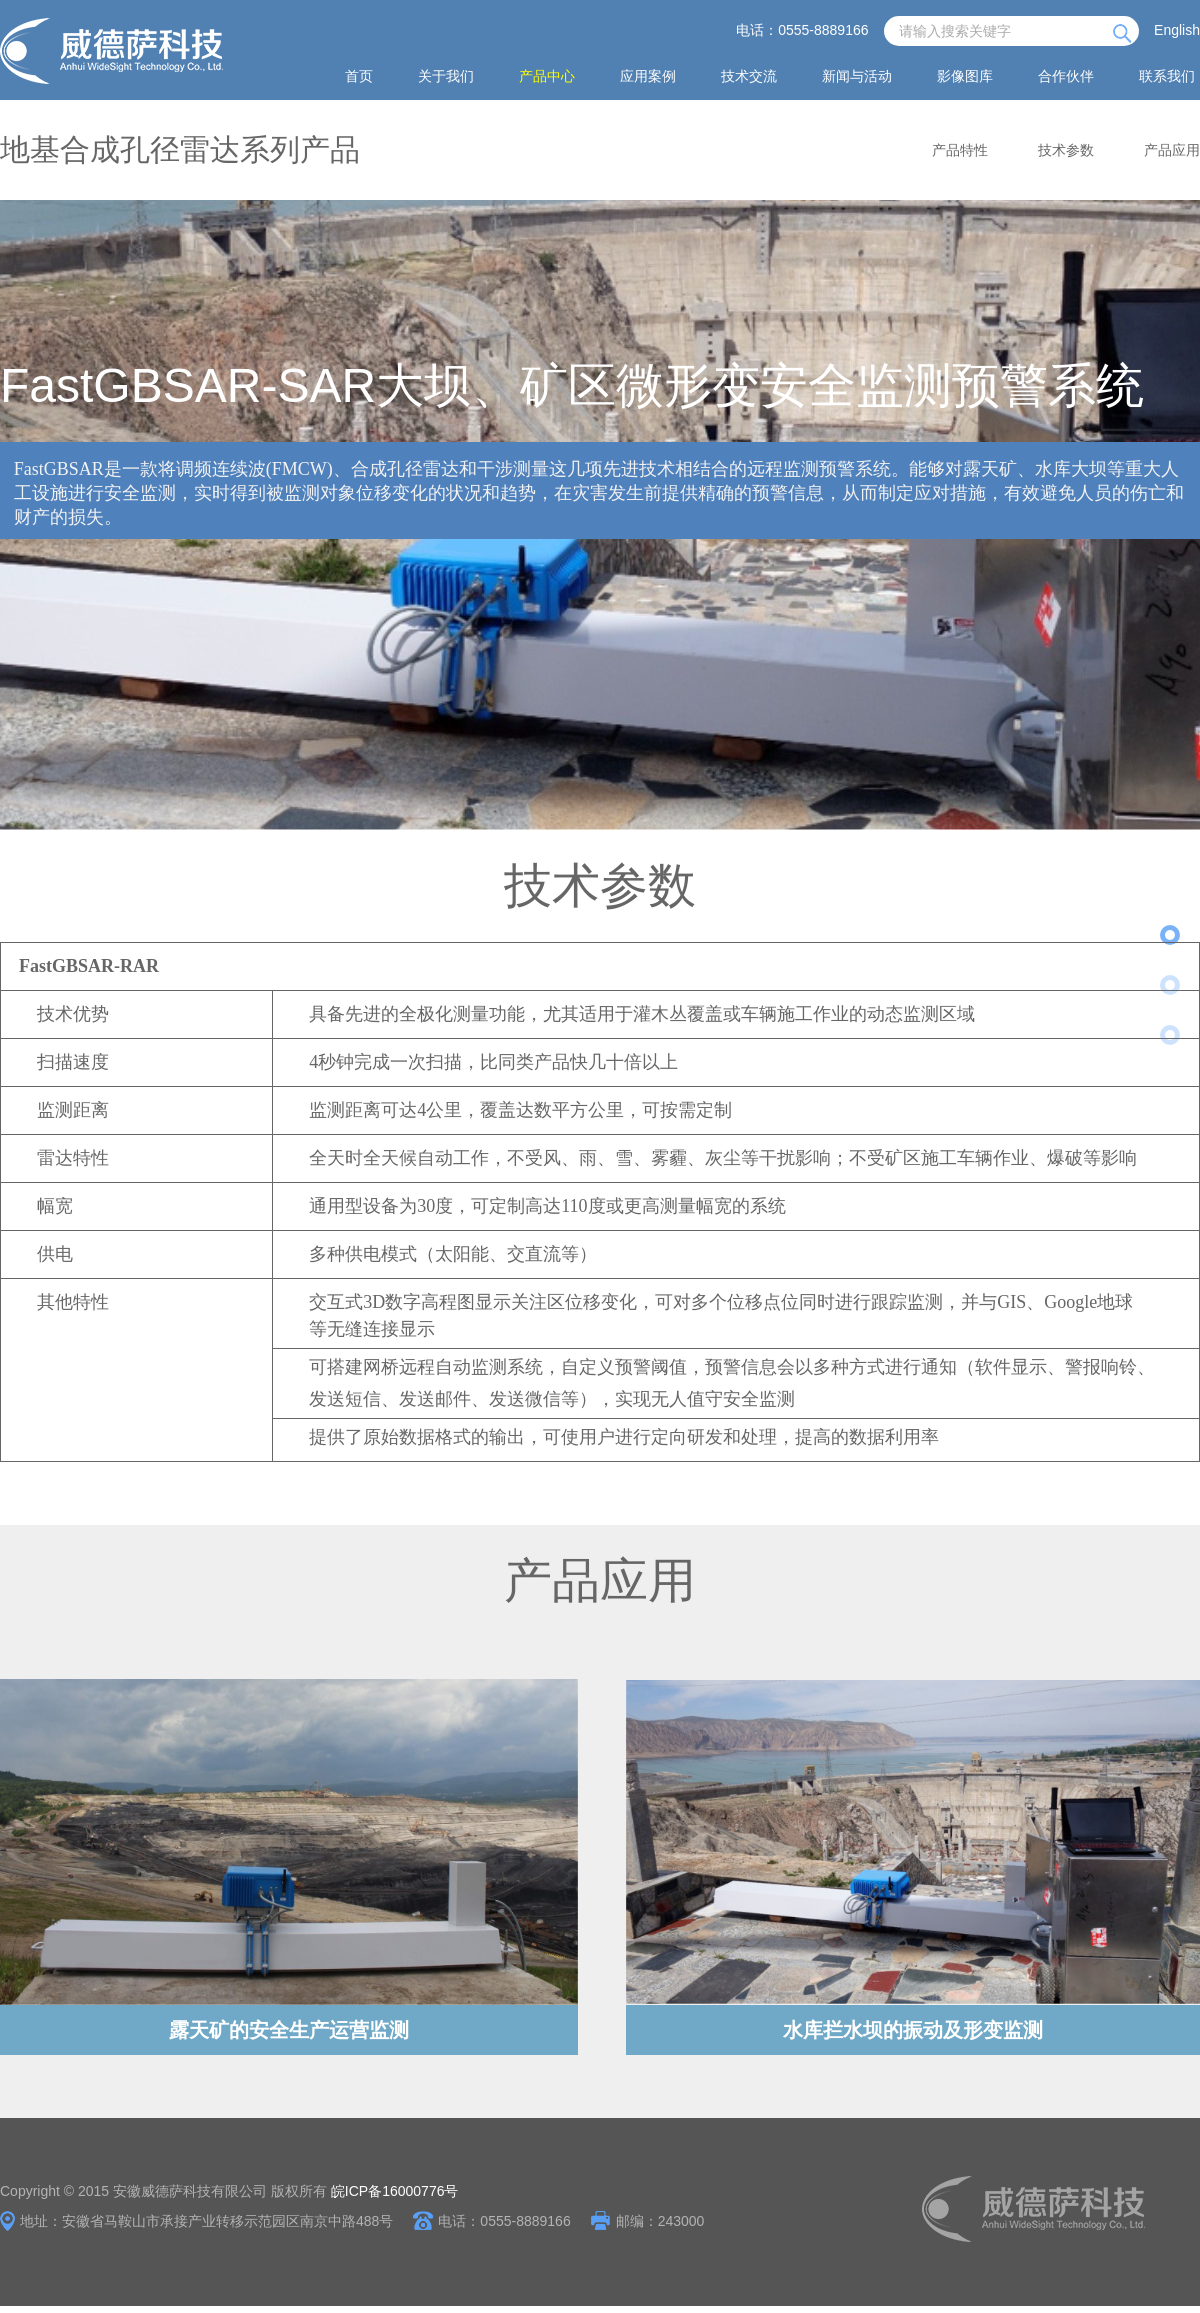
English (1177, 30)
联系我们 (1167, 76)
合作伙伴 (1066, 76)
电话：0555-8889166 (802, 30)
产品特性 (960, 150)
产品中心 (547, 76)
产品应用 (1172, 150)
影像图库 (965, 76)
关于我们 (446, 76)
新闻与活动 (857, 76)
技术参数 (1066, 150)
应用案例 (648, 76)
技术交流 (749, 76)
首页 (359, 76)
